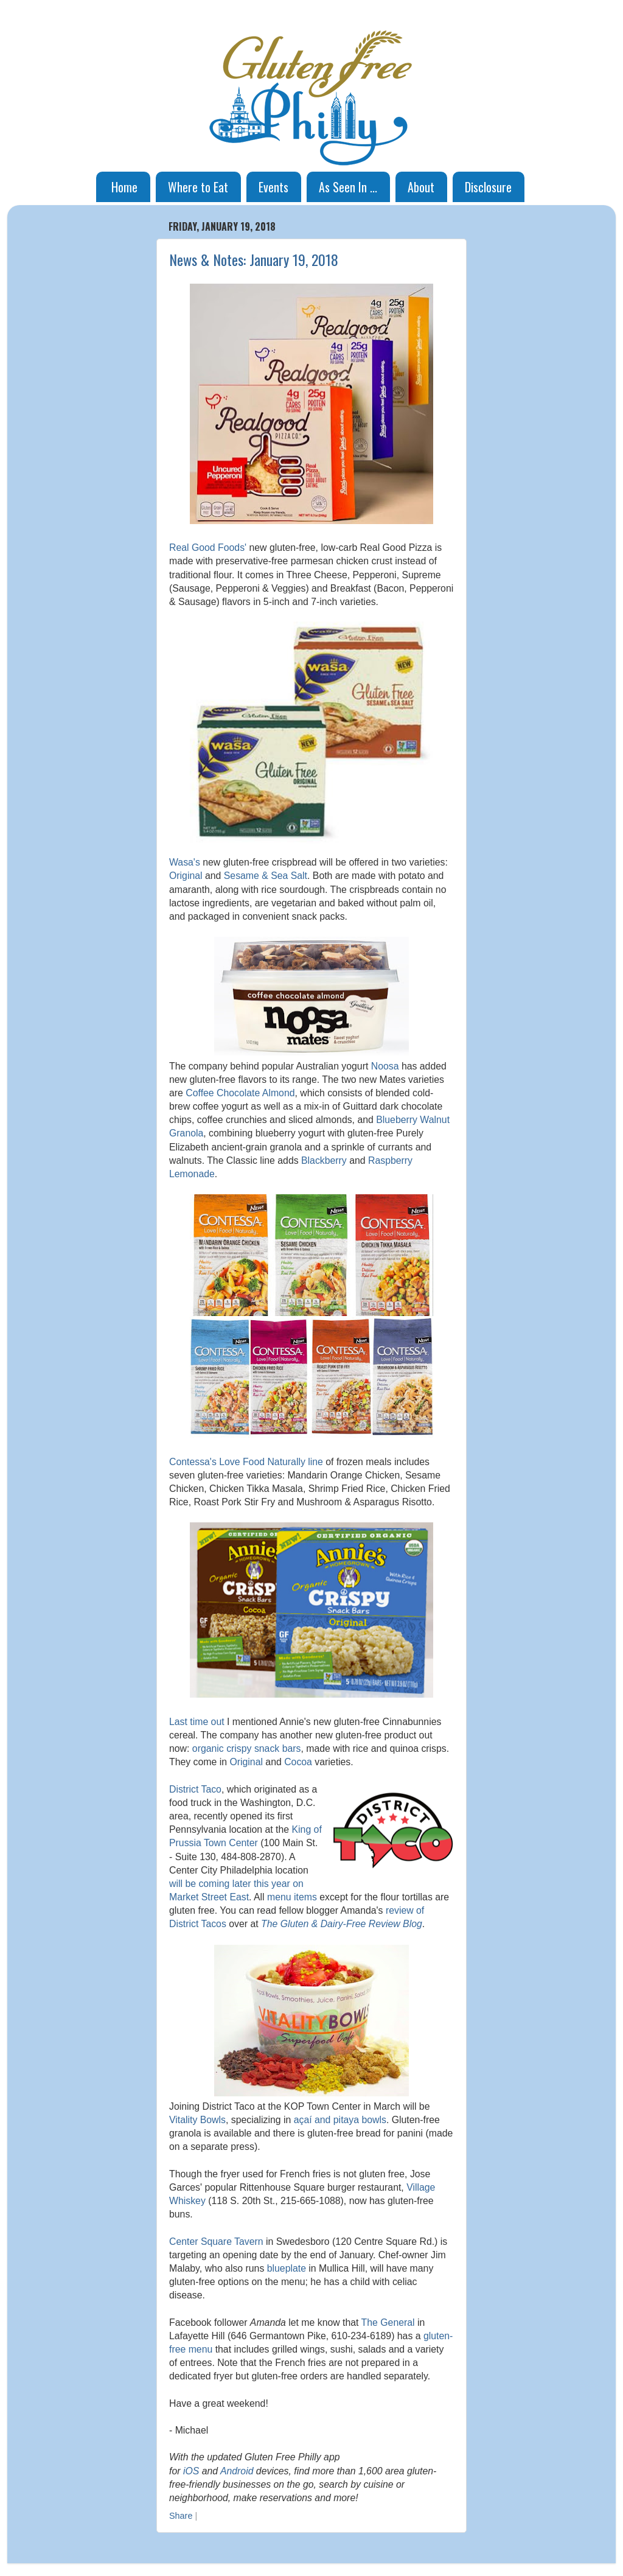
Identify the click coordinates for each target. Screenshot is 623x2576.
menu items (292, 1897)
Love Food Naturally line (271, 1462)
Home (124, 187)
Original (186, 875)
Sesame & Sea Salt (265, 875)
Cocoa (298, 1762)
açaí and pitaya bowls (340, 2120)
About (421, 187)
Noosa (385, 1066)
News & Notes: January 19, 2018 (253, 259)
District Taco (195, 1789)
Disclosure (488, 187)
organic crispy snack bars (246, 1748)
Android (237, 2471)
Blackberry (324, 1160)
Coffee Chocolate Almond (240, 1093)
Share (180, 2516)
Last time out (196, 1722)
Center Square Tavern (216, 2241)
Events (273, 187)
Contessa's (193, 1462)
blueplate (286, 2268)
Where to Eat (198, 187)
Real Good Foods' (207, 547)
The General (388, 2322)
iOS (191, 2471)
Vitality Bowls (197, 2120)
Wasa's (184, 862)
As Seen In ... (348, 187)
